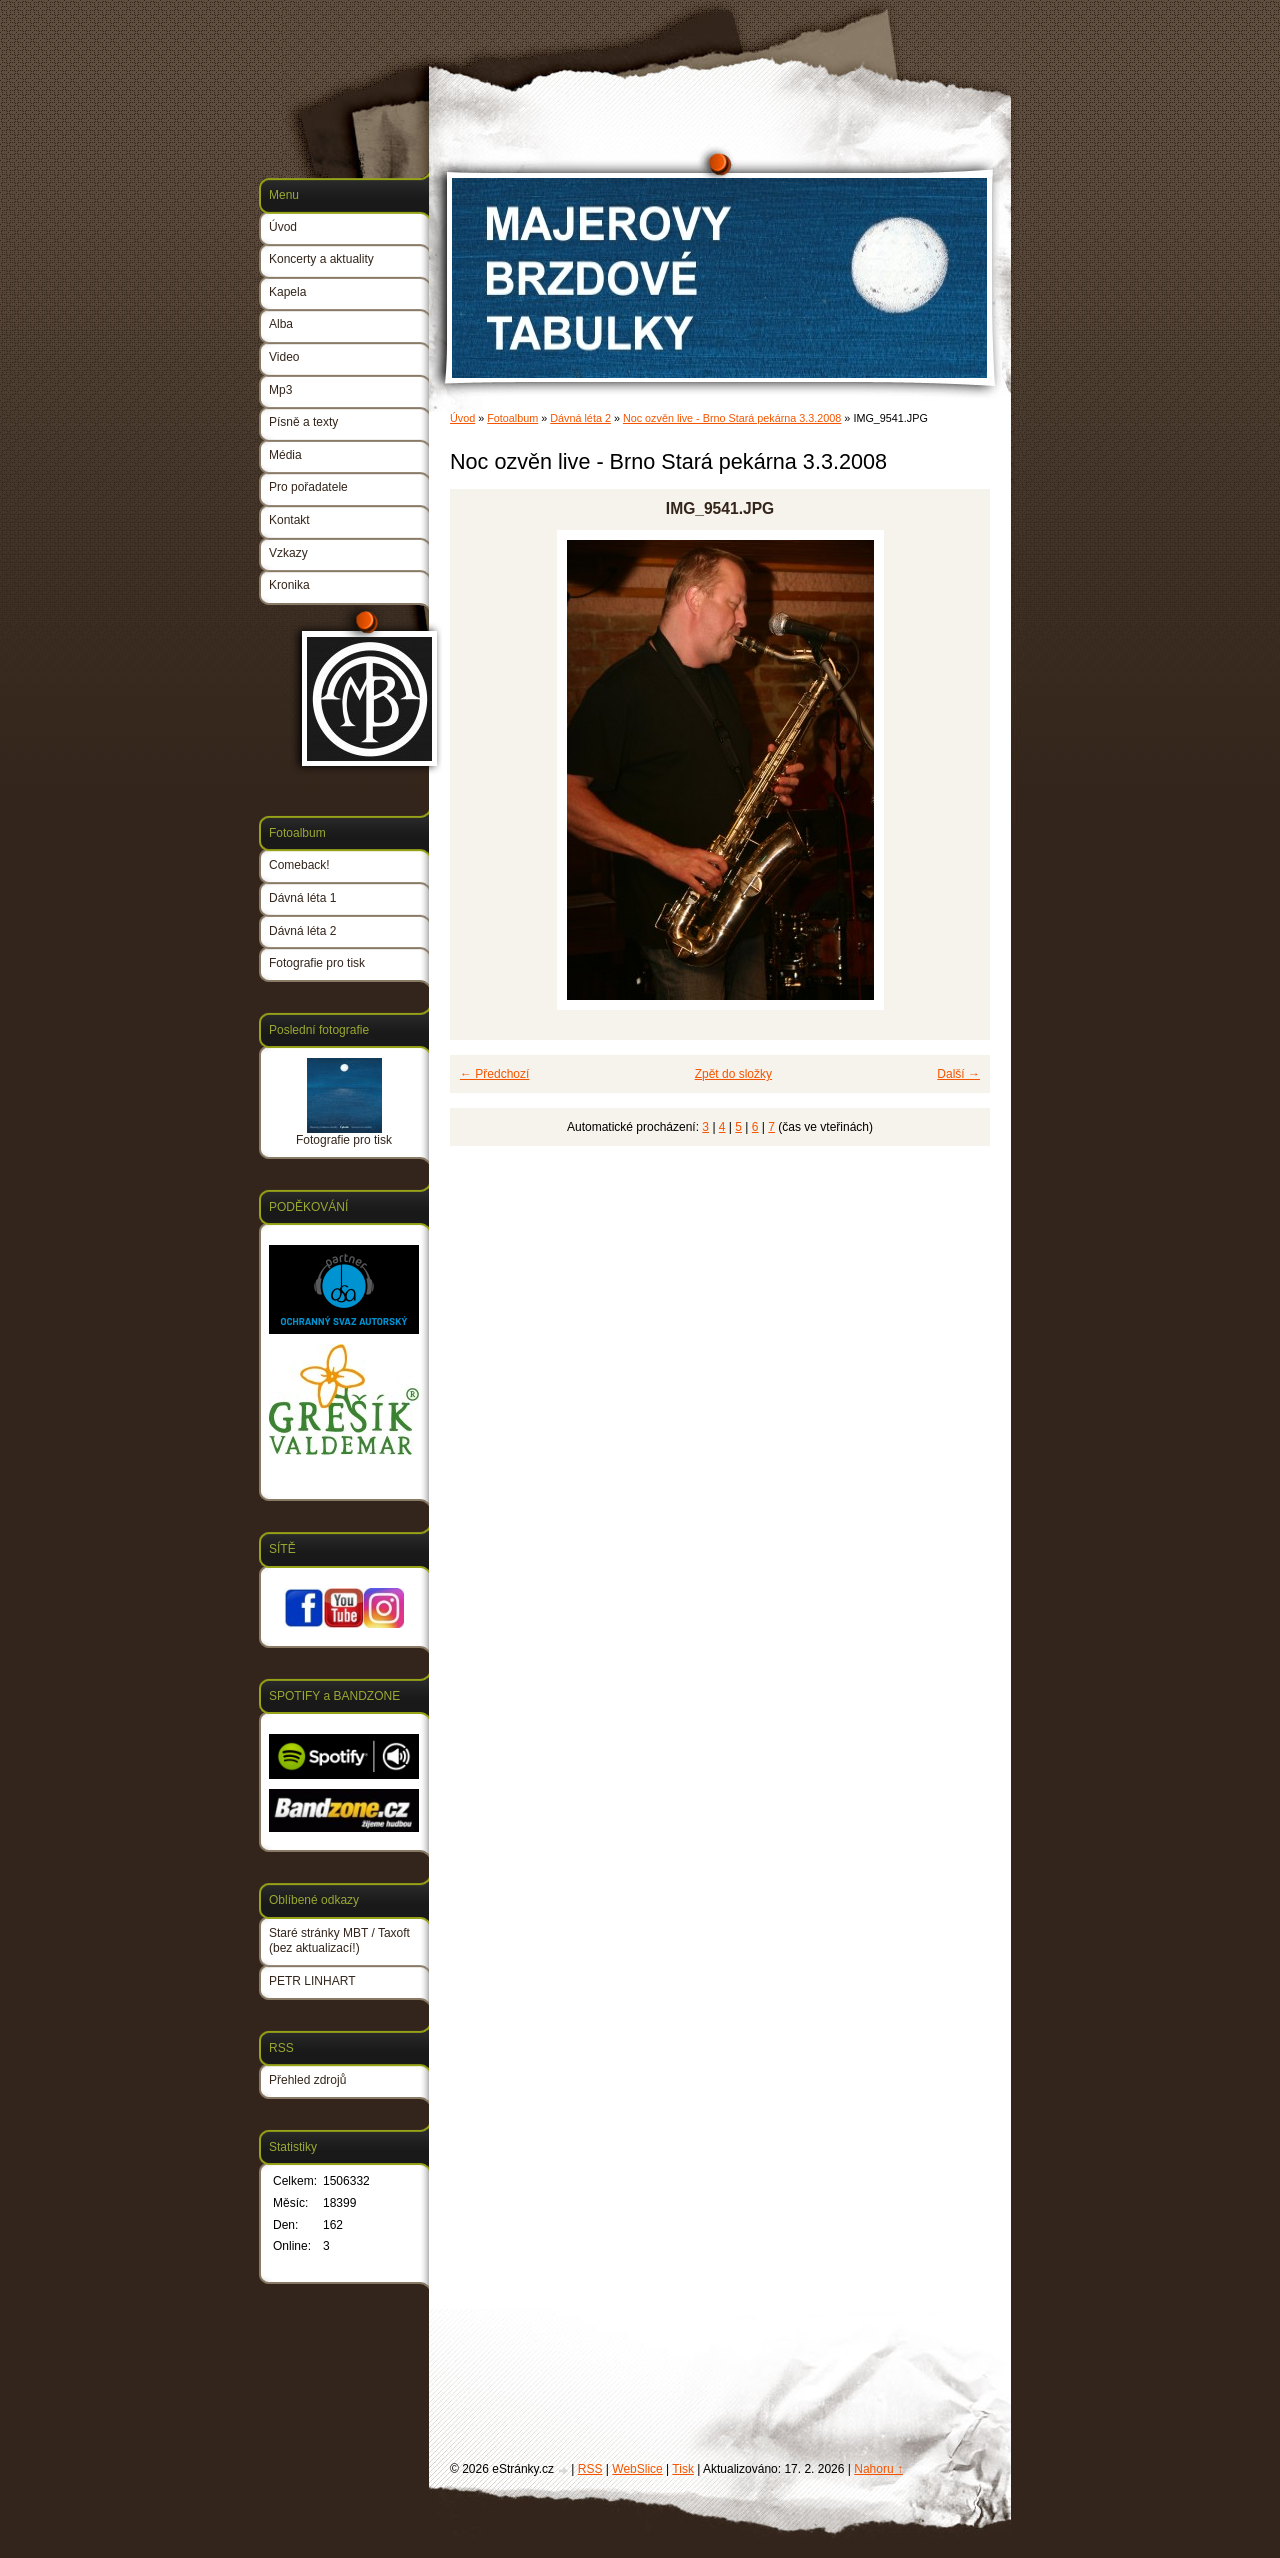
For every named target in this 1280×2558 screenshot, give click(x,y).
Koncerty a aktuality (321, 259)
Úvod (462, 418)
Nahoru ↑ (878, 2469)
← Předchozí (494, 1074)
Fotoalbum (512, 418)
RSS (590, 2469)
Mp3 (280, 390)
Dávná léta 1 (302, 898)
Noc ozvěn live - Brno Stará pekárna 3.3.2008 (732, 418)
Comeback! (299, 865)
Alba (281, 324)
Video (284, 357)
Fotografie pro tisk (317, 963)
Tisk (683, 2469)
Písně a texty (303, 422)
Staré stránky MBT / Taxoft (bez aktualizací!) (339, 1941)
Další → (958, 1074)
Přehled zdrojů (307, 2080)
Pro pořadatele (308, 487)
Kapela (287, 292)
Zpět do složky (733, 1074)
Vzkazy (288, 553)
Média (285, 455)
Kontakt (289, 520)
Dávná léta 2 (580, 418)
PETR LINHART (312, 1981)
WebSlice (637, 2469)
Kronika (289, 585)
